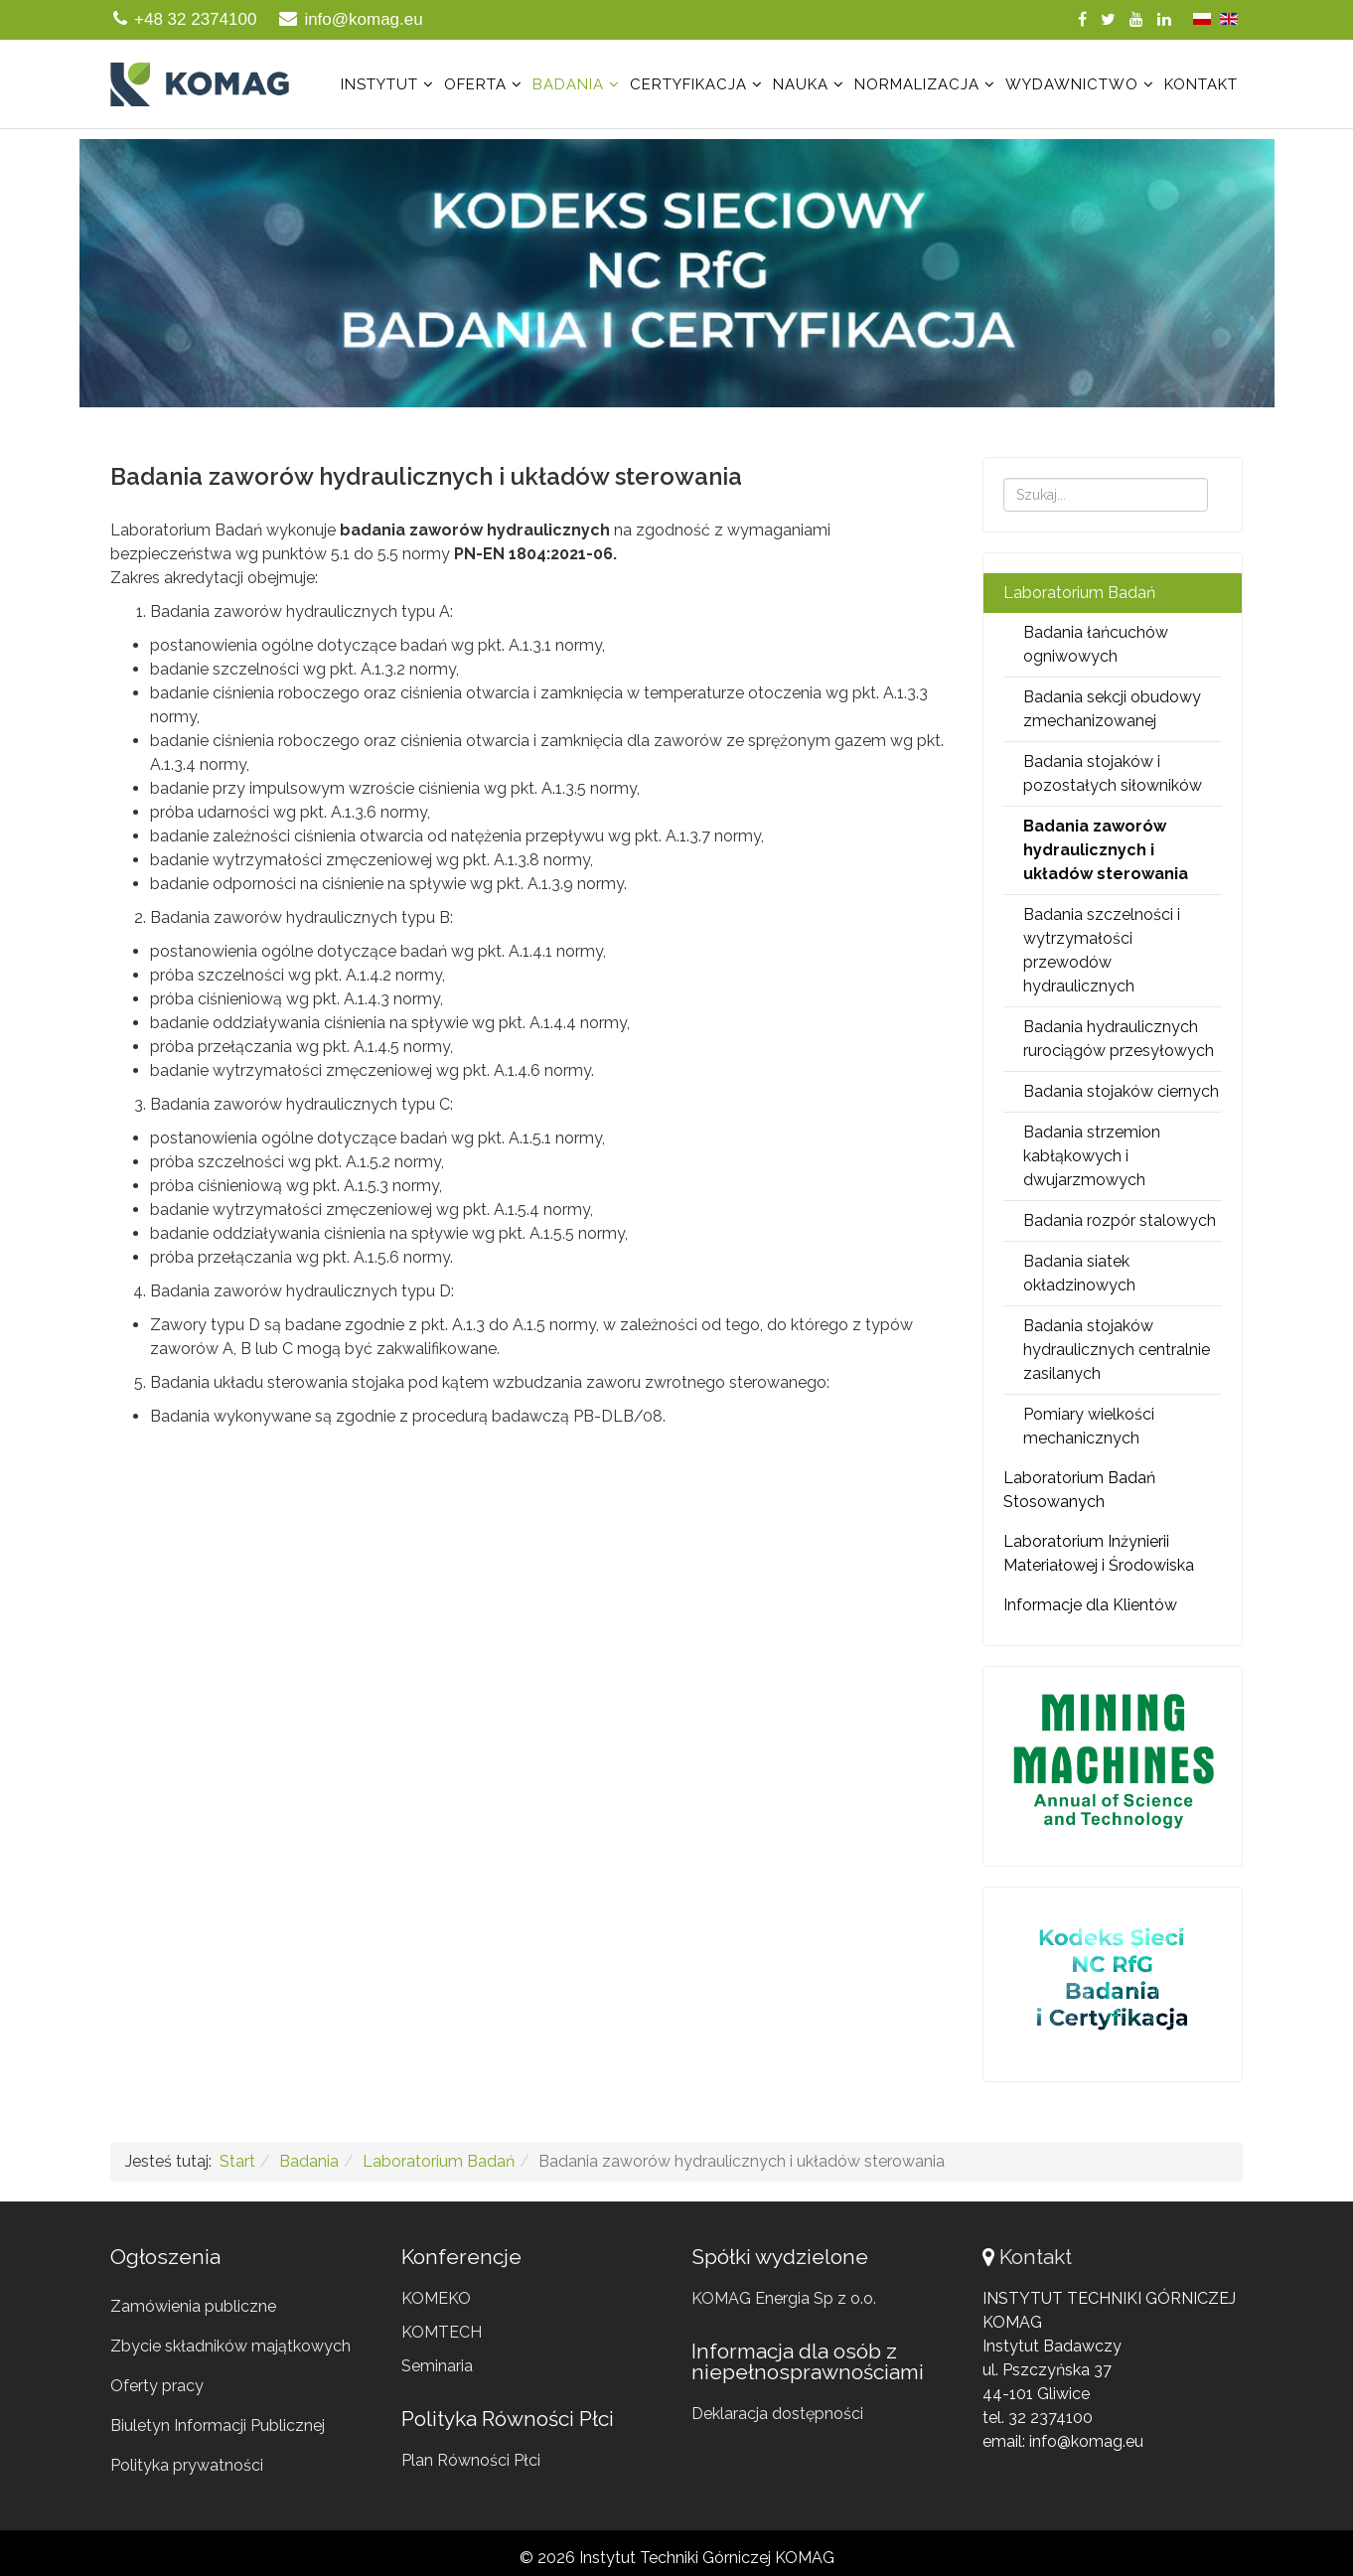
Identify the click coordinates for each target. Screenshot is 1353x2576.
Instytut (379, 84)
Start (237, 2161)
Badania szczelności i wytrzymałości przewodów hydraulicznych (1101, 950)
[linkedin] (1164, 19)
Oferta (475, 84)
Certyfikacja (688, 84)
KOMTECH (441, 2332)
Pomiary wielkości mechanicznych (1088, 1426)
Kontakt (1201, 84)
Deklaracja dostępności (777, 2413)
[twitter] (1108, 19)
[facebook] (1082, 19)
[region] (676, 273)
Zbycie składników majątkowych (230, 2346)
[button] (676, 273)
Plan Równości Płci (470, 2460)
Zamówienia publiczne (193, 2306)
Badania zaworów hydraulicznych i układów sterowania (1105, 850)
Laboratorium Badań (1079, 592)
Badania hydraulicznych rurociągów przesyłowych (1118, 1038)
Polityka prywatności (186, 2465)
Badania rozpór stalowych (1119, 1220)
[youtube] (1136, 19)
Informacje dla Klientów (1090, 1604)
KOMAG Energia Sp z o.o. (783, 2298)
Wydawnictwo (1071, 84)
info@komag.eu (363, 19)
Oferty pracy (157, 2385)
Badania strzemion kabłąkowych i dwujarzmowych (1091, 1156)
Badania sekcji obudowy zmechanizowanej (1112, 708)
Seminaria (437, 2365)
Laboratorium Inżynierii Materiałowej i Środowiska (1098, 1553)
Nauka (800, 84)
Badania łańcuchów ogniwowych (1095, 644)
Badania (568, 84)
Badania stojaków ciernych (1121, 1091)
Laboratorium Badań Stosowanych (1079, 1489)
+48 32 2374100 (195, 19)
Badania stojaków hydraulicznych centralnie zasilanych (1116, 1349)
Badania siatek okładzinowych (1079, 1273)
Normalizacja (916, 84)
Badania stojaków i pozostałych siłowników (1112, 773)
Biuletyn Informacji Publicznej (217, 2425)
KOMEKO (436, 2298)
